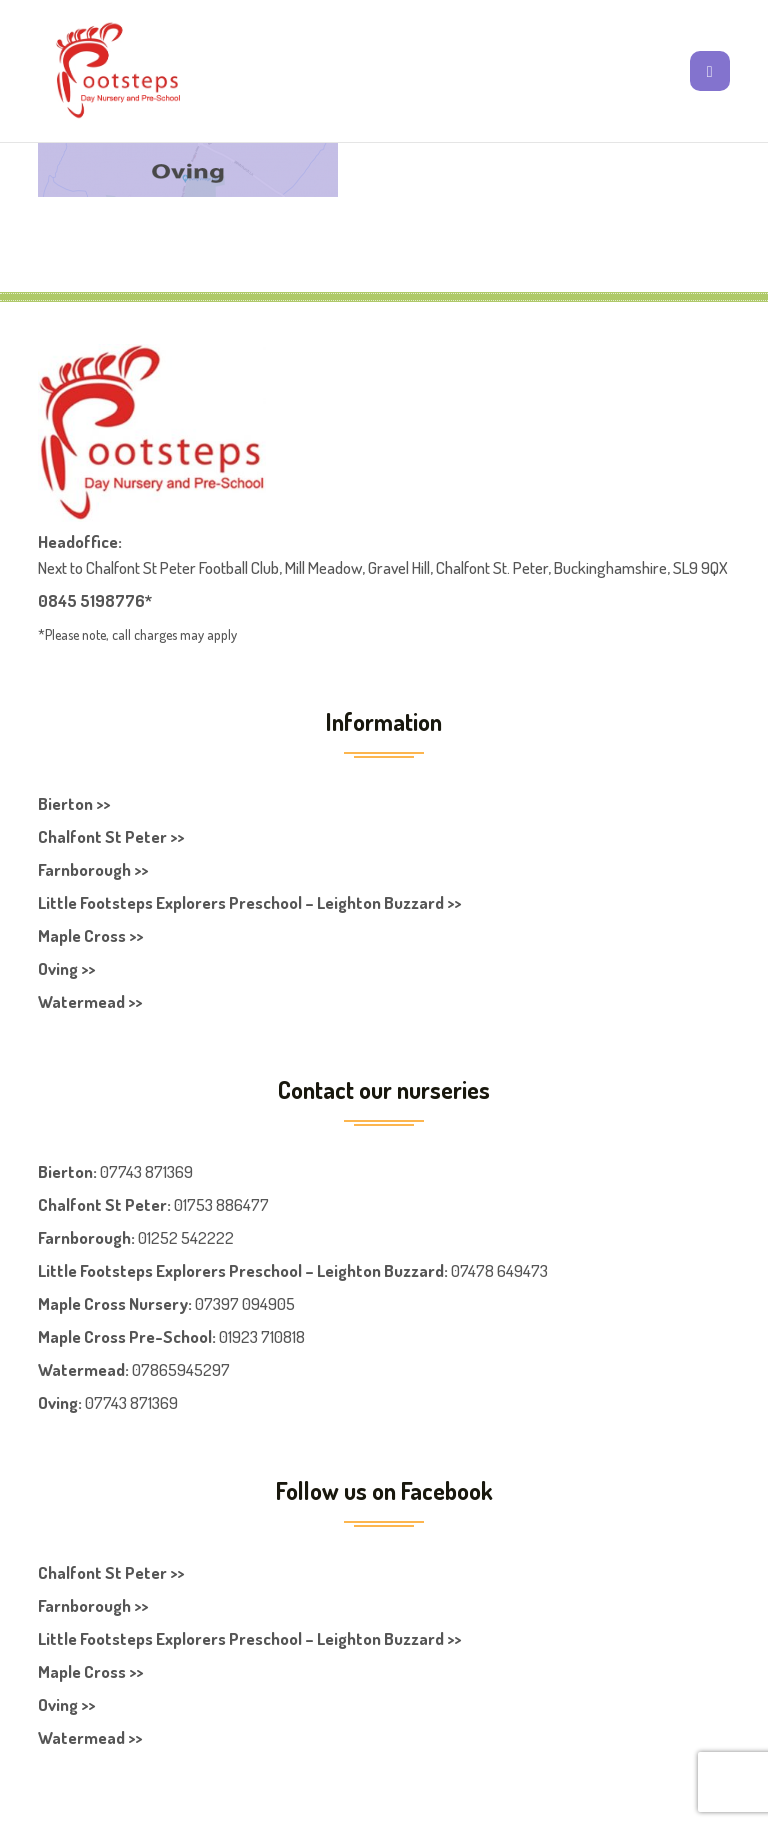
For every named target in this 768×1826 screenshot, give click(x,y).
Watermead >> (90, 1001)
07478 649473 (499, 1270)
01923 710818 (262, 1336)
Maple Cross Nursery (113, 1303)
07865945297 (181, 1369)
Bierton (65, 1171)
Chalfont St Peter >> (111, 836)
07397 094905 (245, 1303)
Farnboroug (80, 1237)
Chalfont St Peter (102, 1204)
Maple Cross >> (90, 935)
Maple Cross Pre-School (125, 1336)
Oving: (60, 1402)
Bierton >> (74, 803)
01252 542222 (186, 1237)
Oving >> (66, 968)
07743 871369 (146, 1171)
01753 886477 (221, 1204)
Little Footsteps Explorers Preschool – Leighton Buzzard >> (249, 902)
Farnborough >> (93, 869)
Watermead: (83, 1369)
